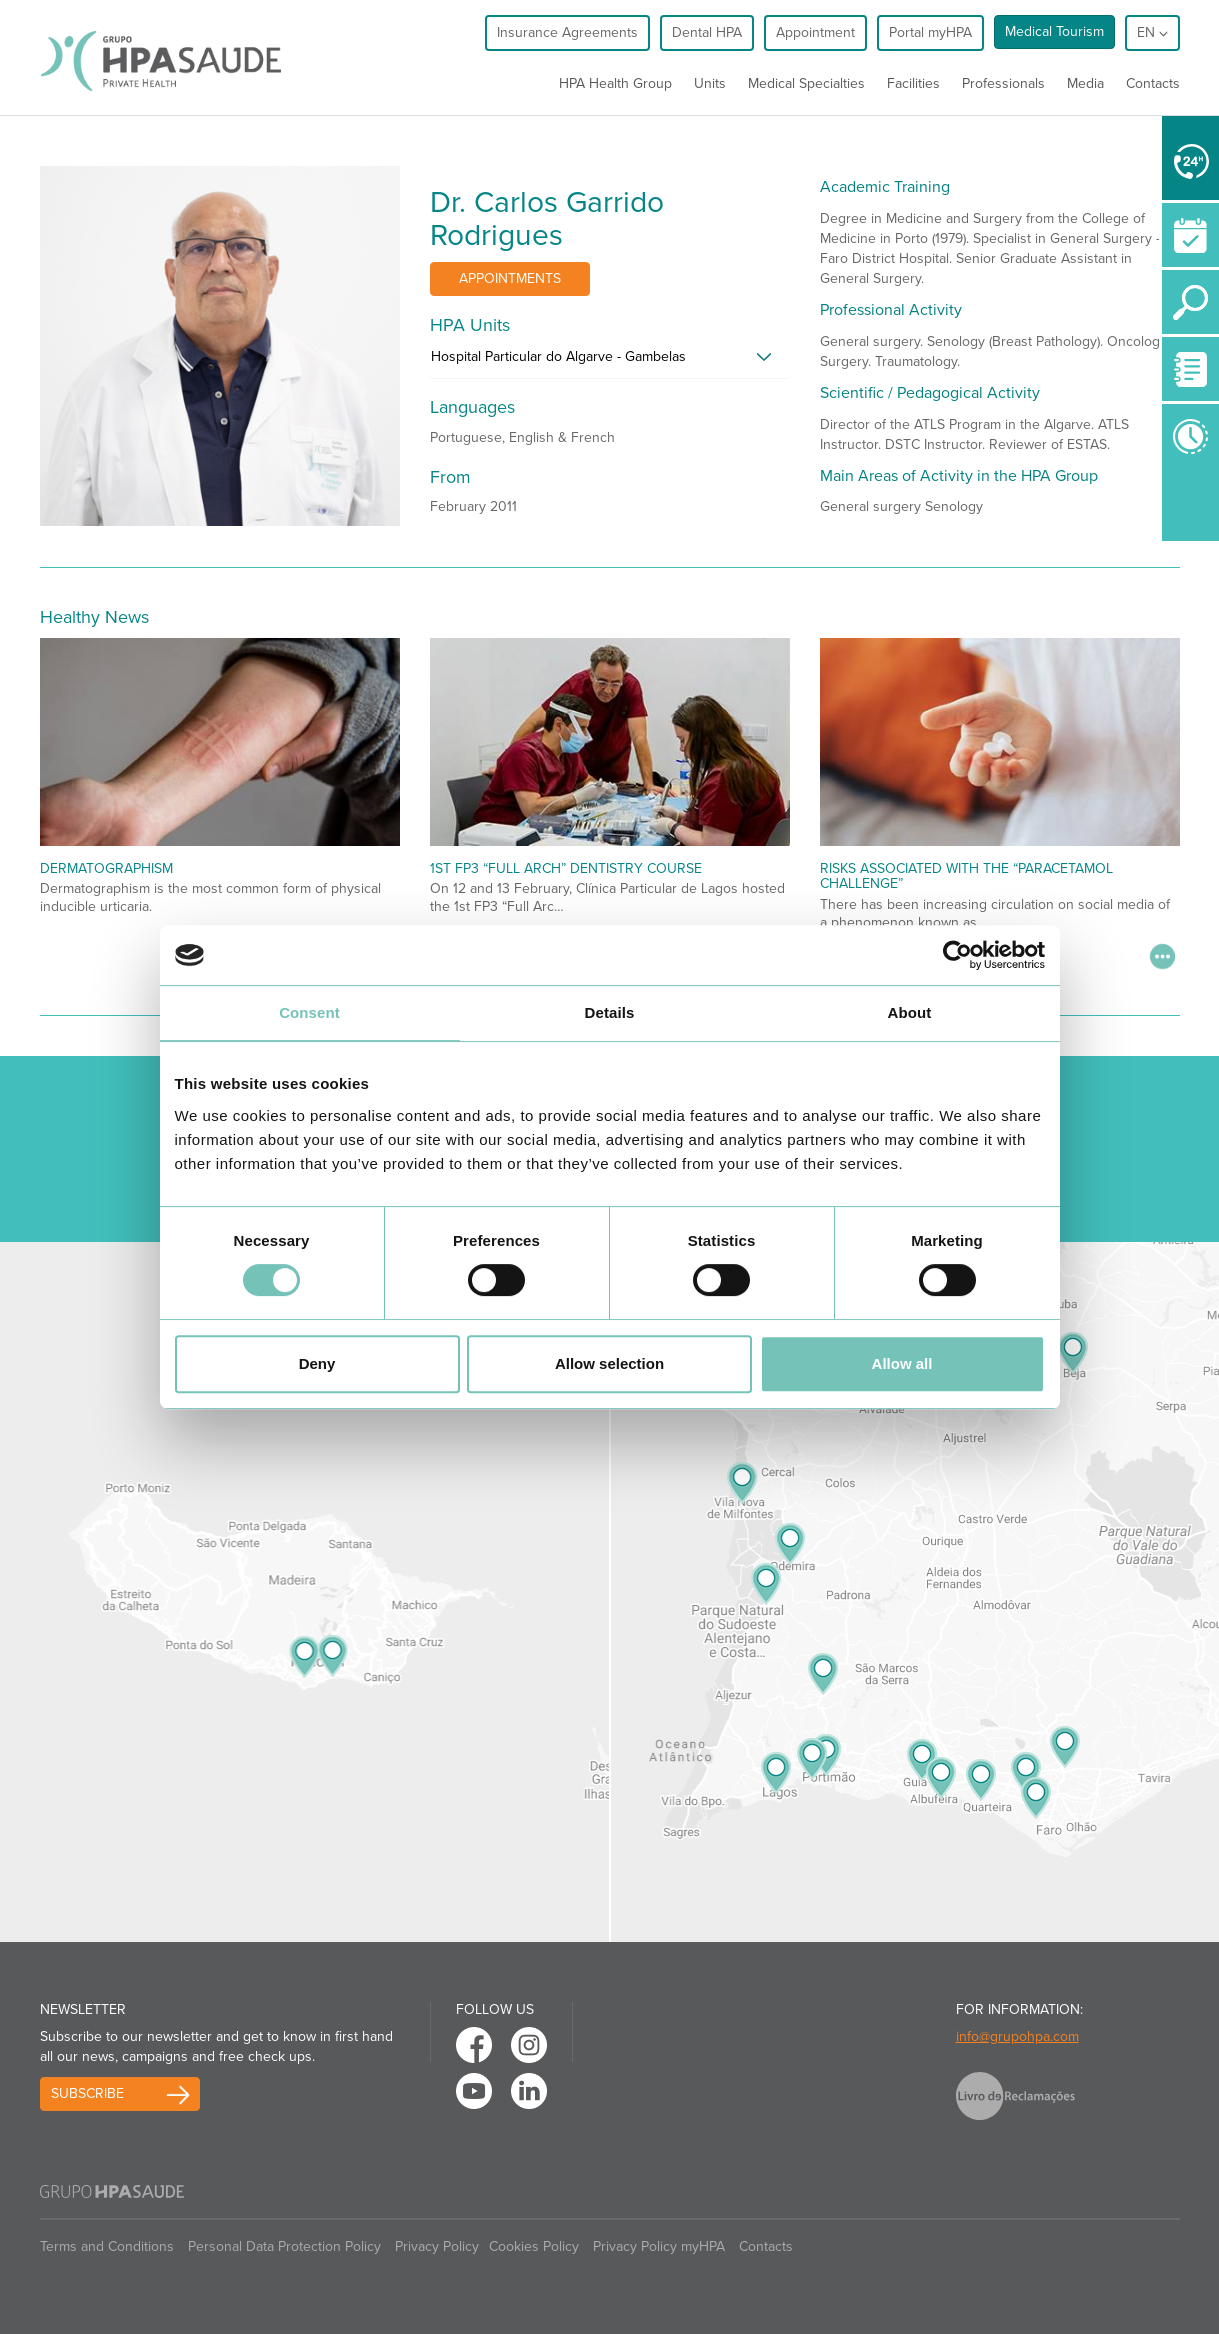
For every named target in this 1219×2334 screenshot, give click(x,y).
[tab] (610, 362)
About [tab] (910, 1012)
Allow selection (609, 1363)
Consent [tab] (309, 1012)
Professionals (1003, 83)
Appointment (815, 32)
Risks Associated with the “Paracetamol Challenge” (966, 876)
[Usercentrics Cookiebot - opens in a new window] (957, 955)
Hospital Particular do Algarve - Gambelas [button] (558, 356)
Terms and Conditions (107, 2246)
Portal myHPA (930, 32)
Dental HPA (707, 32)
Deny (317, 1363)
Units (710, 83)
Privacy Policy (437, 2246)
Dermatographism (106, 868)
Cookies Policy (534, 2246)
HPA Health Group (615, 83)
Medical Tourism (1054, 31)
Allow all (902, 1363)
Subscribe (87, 2093)
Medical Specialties (806, 83)
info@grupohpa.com (1017, 2036)
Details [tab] (610, 1012)
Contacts (1153, 83)
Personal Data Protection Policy (284, 2246)
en (1152, 32)
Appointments (510, 278)
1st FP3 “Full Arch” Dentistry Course (566, 868)
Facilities (913, 83)
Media (1085, 83)
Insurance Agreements (567, 32)
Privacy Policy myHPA (659, 2246)
